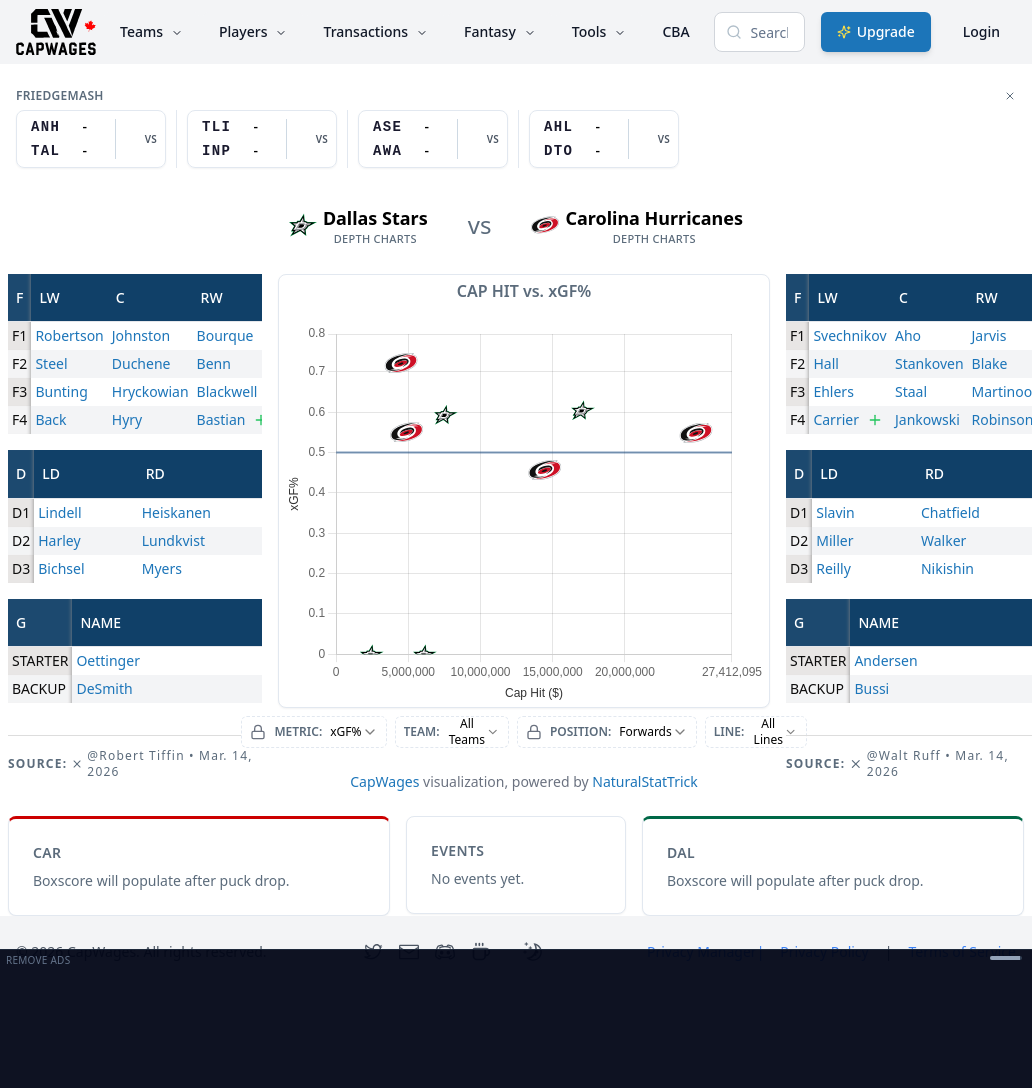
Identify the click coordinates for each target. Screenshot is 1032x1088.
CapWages (384, 781)
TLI (216, 127)
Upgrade (876, 31)
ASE (387, 127)
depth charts (375, 239)
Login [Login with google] (981, 31)
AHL (558, 127)
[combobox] (313, 732)
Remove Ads (38, 960)
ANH (45, 127)
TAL (45, 151)
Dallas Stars (375, 218)
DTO (558, 151)
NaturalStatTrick (645, 781)
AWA (387, 151)
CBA (675, 31)
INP (216, 151)
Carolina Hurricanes (654, 218)
